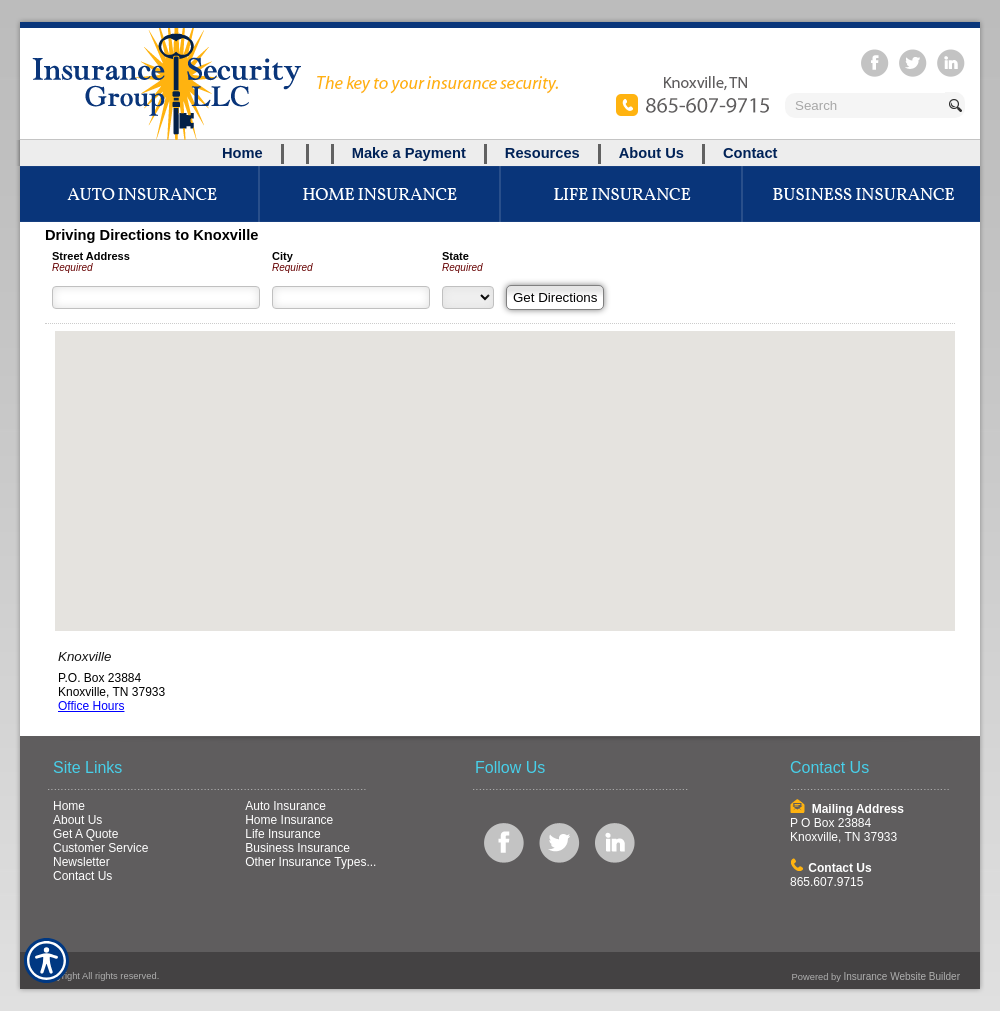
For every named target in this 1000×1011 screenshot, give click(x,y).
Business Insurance (297, 848)
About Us (77, 820)
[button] (505, 462)
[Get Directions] (555, 297)
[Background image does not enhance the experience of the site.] (500, 153)
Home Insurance (289, 820)
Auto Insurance (285, 806)
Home (69, 806)
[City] (351, 297)
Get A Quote (85, 834)
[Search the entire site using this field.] (865, 105)
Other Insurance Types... (310, 862)
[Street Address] (156, 297)
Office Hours (91, 706)
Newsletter (81, 862)
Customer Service (100, 848)
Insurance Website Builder (901, 976)
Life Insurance (282, 834)
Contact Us (82, 876)
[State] (468, 297)
